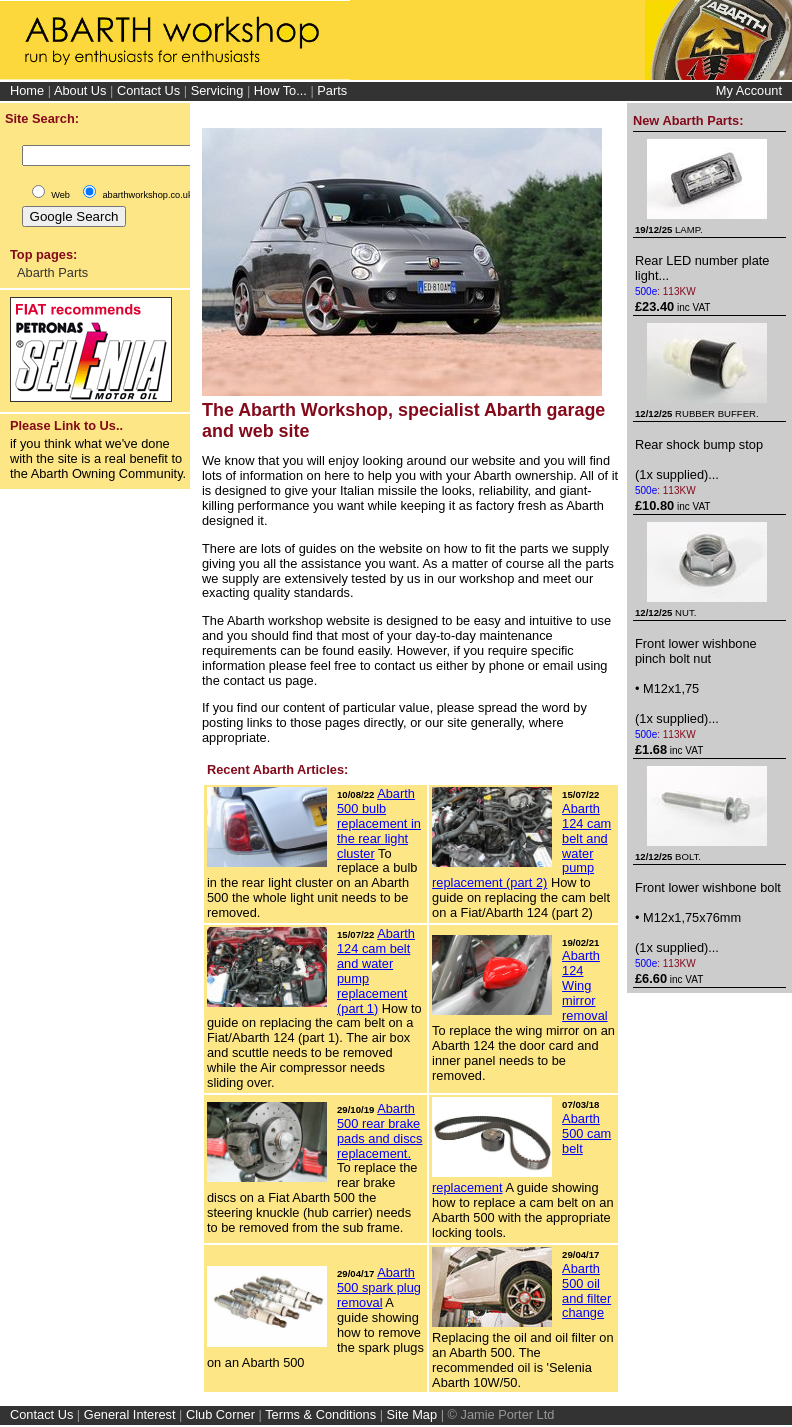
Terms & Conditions (320, 1414)
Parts (332, 90)
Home (27, 90)
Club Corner (220, 1414)
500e (646, 291)
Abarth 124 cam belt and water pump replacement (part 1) (376, 971)
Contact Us (148, 90)
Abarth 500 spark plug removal (379, 1287)
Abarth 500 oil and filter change (586, 1291)
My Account (749, 91)
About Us (80, 90)
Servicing (217, 90)
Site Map (412, 1414)
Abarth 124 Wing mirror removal (585, 985)
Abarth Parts (52, 272)
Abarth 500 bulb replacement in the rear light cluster (379, 823)
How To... (280, 90)
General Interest (130, 1414)
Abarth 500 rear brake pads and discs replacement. (379, 1131)
